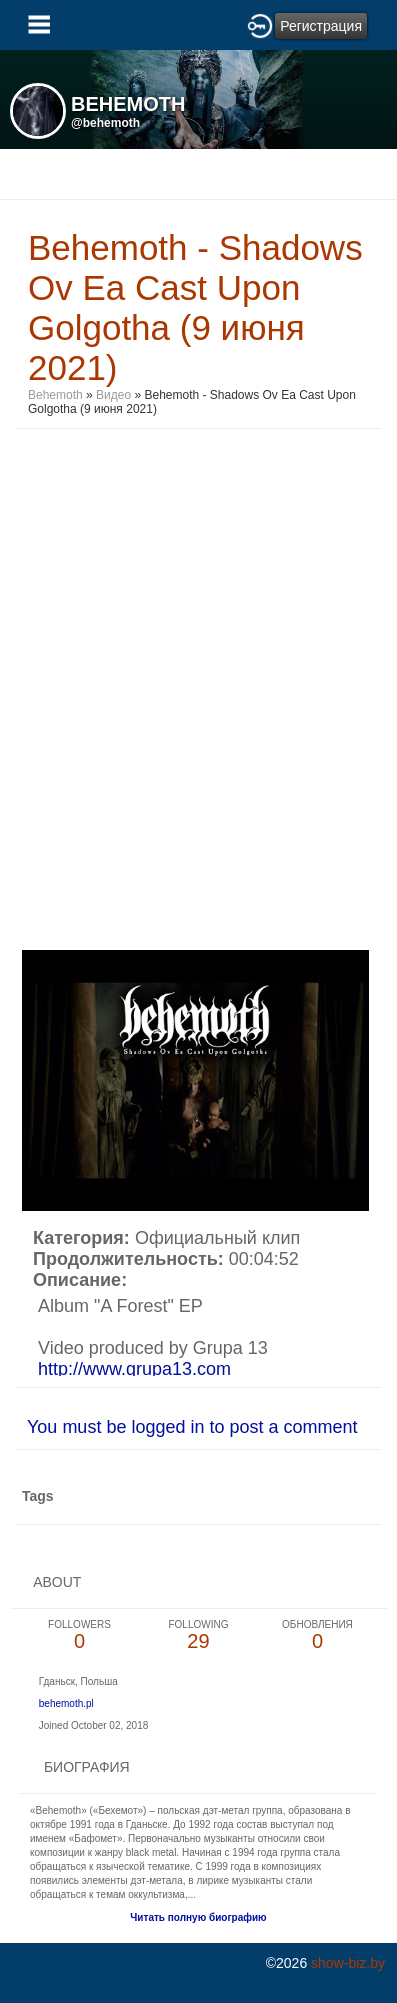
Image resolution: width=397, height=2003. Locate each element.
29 (198, 1635)
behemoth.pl (66, 1703)
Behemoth (55, 395)
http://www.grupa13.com (134, 1369)
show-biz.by (348, 1963)
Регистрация (321, 26)
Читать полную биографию (198, 1917)
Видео (113, 395)
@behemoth (105, 123)
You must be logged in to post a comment (192, 1427)
